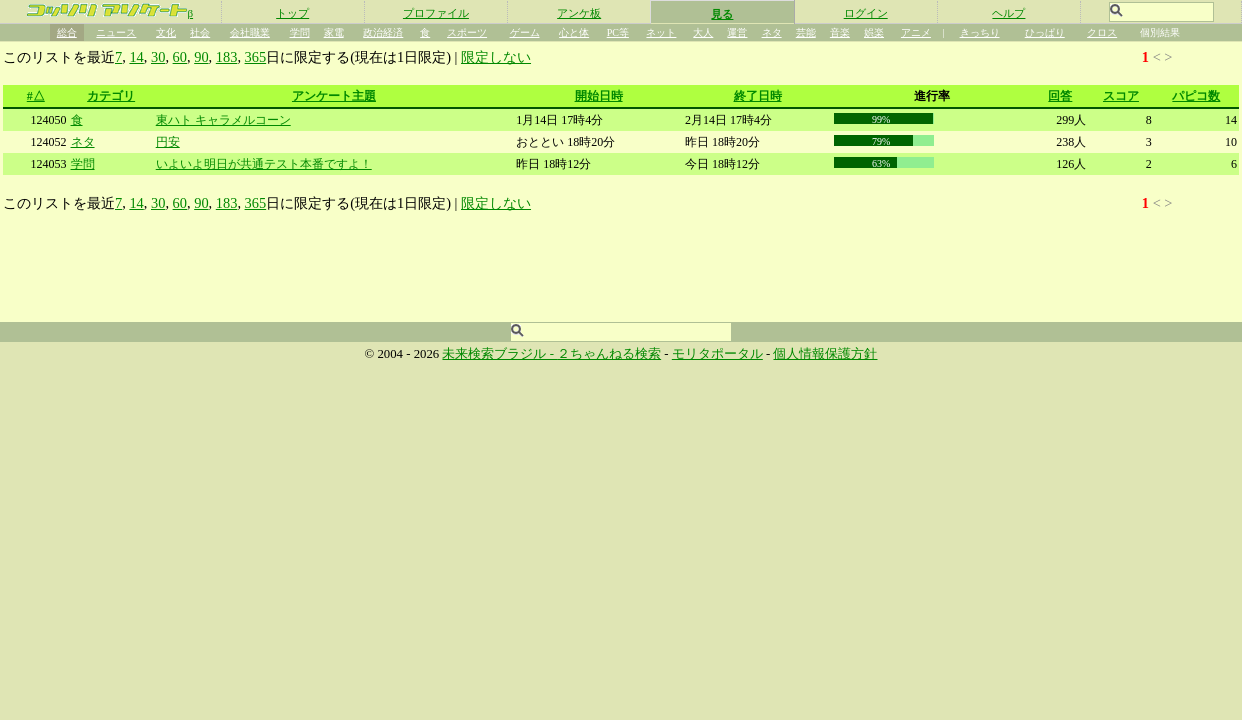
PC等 (618, 32)
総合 (67, 32)
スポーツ (467, 32)
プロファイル (436, 13)
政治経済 (383, 32)
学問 (300, 32)
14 (136, 57)
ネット (661, 32)
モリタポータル (717, 354)
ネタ (772, 32)
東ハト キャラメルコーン (223, 120)
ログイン (866, 13)
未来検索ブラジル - (499, 354)
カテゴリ (111, 96)
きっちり (980, 32)
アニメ (916, 32)
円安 (168, 142)
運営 (737, 32)
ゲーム (525, 32)
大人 (703, 32)
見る (722, 14)
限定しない (496, 57)
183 (227, 57)
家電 (334, 32)
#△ (36, 96)
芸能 (806, 32)
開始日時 (599, 96)
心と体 (574, 32)
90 (201, 57)
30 (158, 57)
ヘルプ (1008, 13)
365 (256, 57)
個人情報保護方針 (825, 354)
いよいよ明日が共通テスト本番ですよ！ (264, 164)
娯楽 (874, 32)
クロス (1102, 32)
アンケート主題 (334, 96)
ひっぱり (1045, 32)
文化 (166, 32)
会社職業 (250, 32)
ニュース (116, 32)
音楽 (840, 32)
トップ (292, 13)
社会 (200, 32)
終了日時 (758, 96)
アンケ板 (579, 13)
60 (180, 57)
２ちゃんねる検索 (609, 354)
